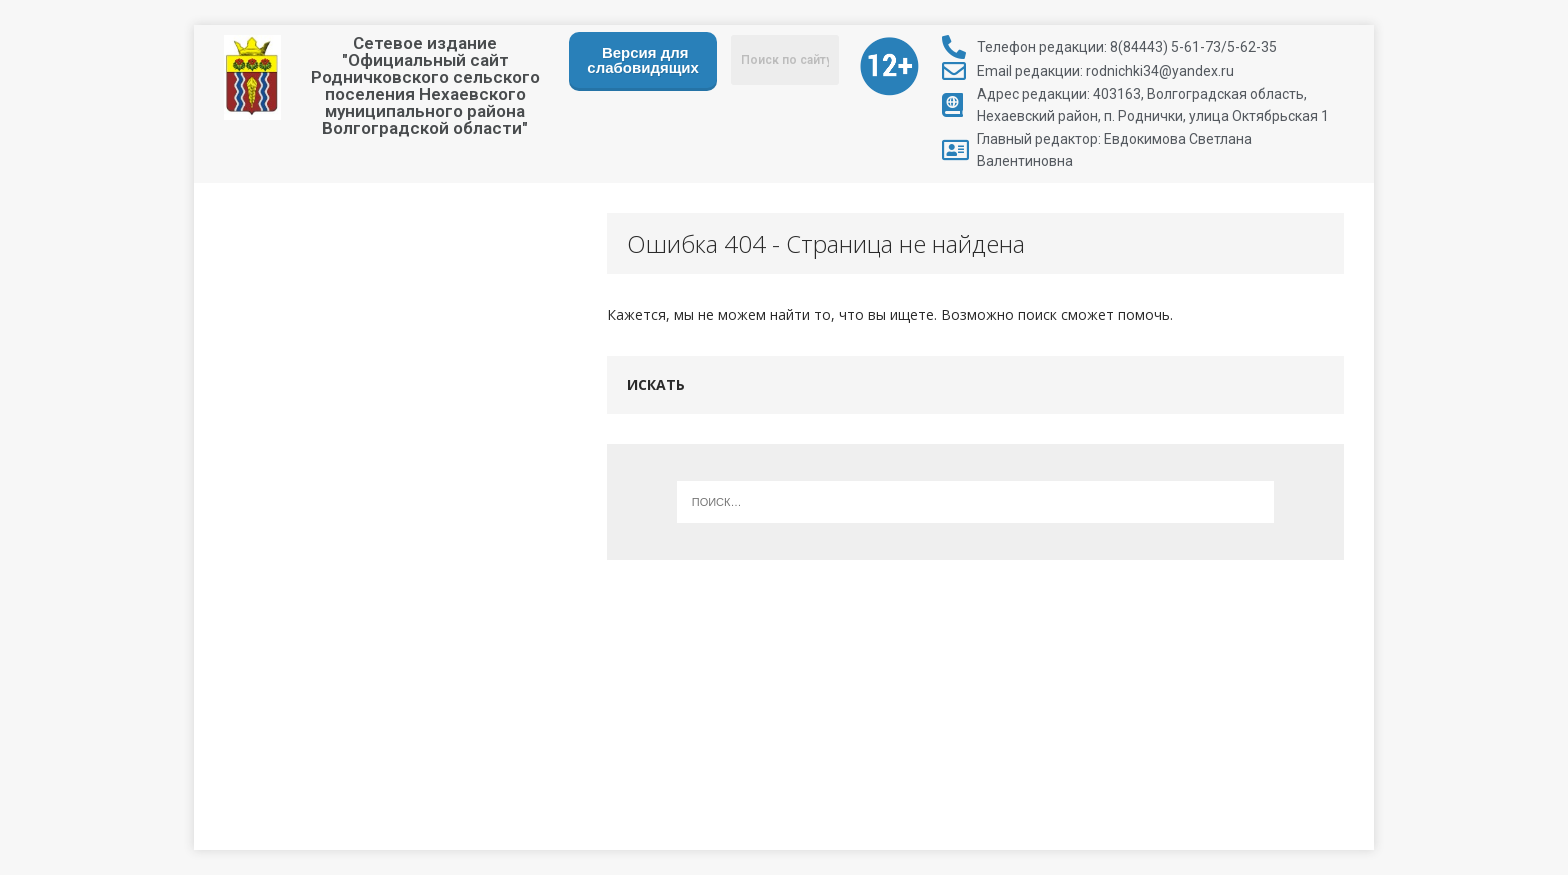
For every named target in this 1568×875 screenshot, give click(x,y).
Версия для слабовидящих (643, 60)
